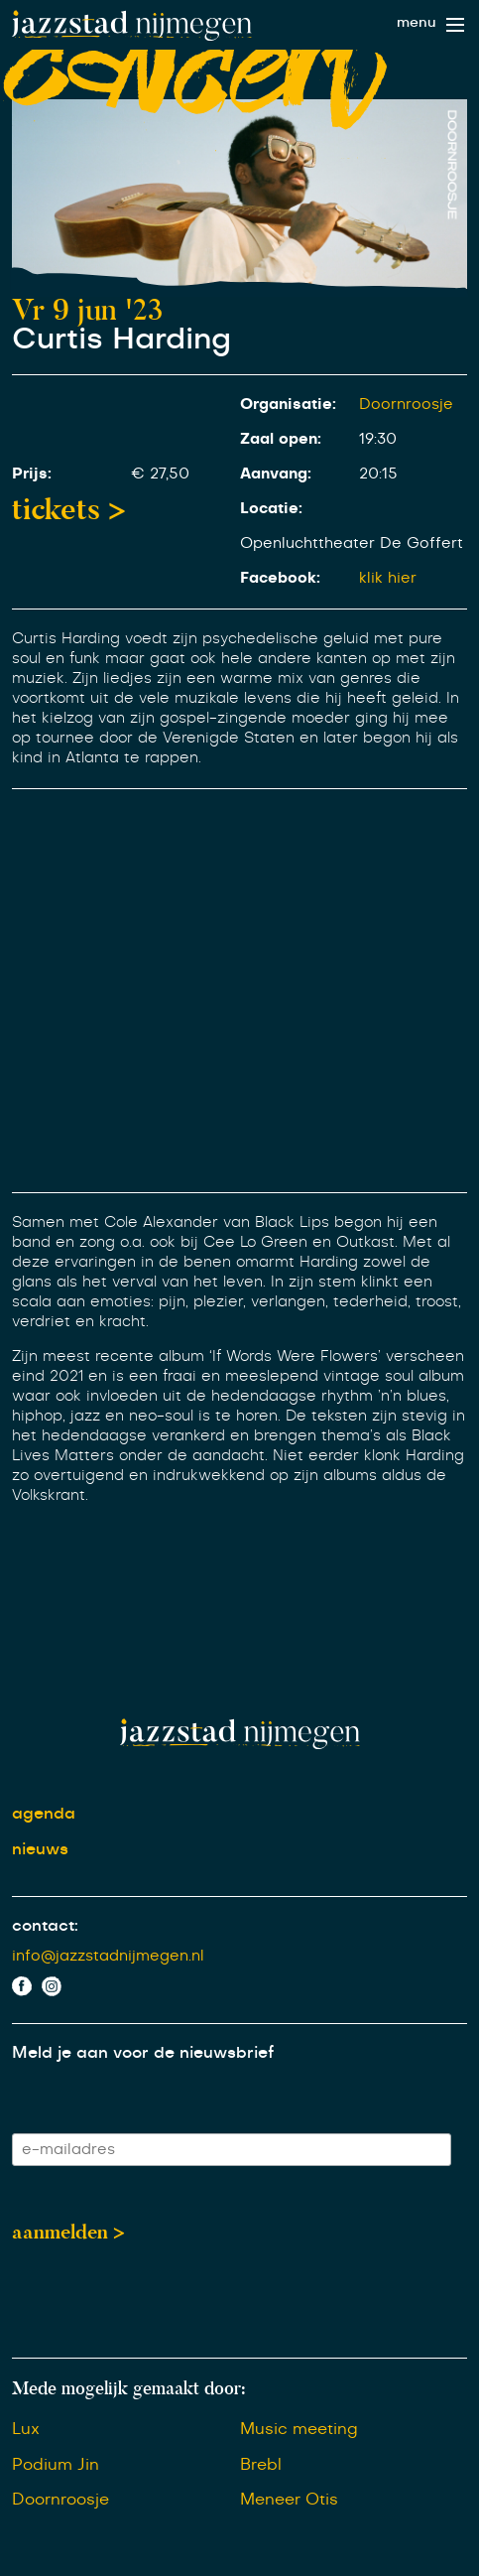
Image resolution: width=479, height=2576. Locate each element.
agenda (43, 1814)
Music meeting (299, 2429)
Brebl (261, 2465)
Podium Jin (55, 2465)
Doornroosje (406, 404)
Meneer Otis (289, 2500)
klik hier (388, 578)
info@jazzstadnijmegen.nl (108, 1956)
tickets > (69, 509)
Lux (26, 2429)
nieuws (40, 1849)
